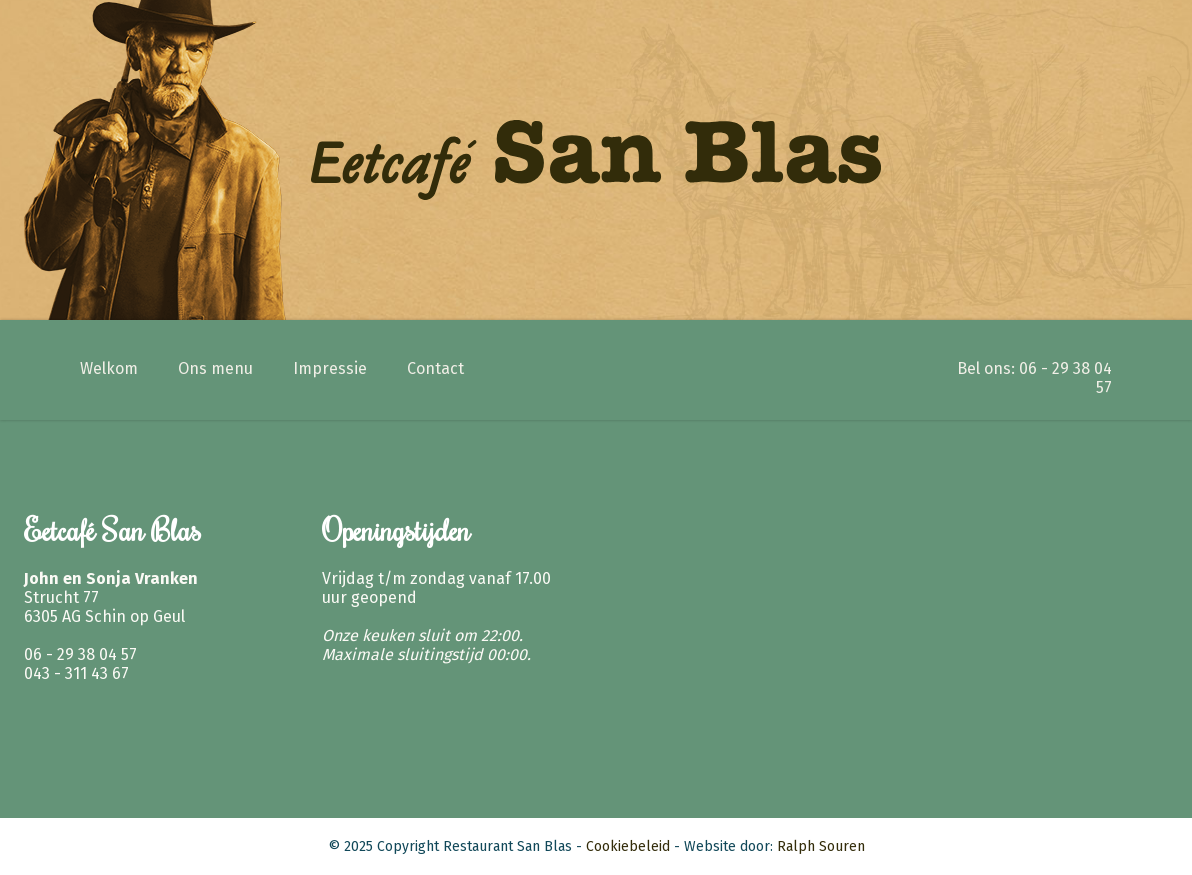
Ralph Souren (821, 846)
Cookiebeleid (628, 846)
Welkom (109, 368)
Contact (435, 368)
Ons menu (215, 368)
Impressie (330, 368)
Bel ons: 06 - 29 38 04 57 (1034, 378)
